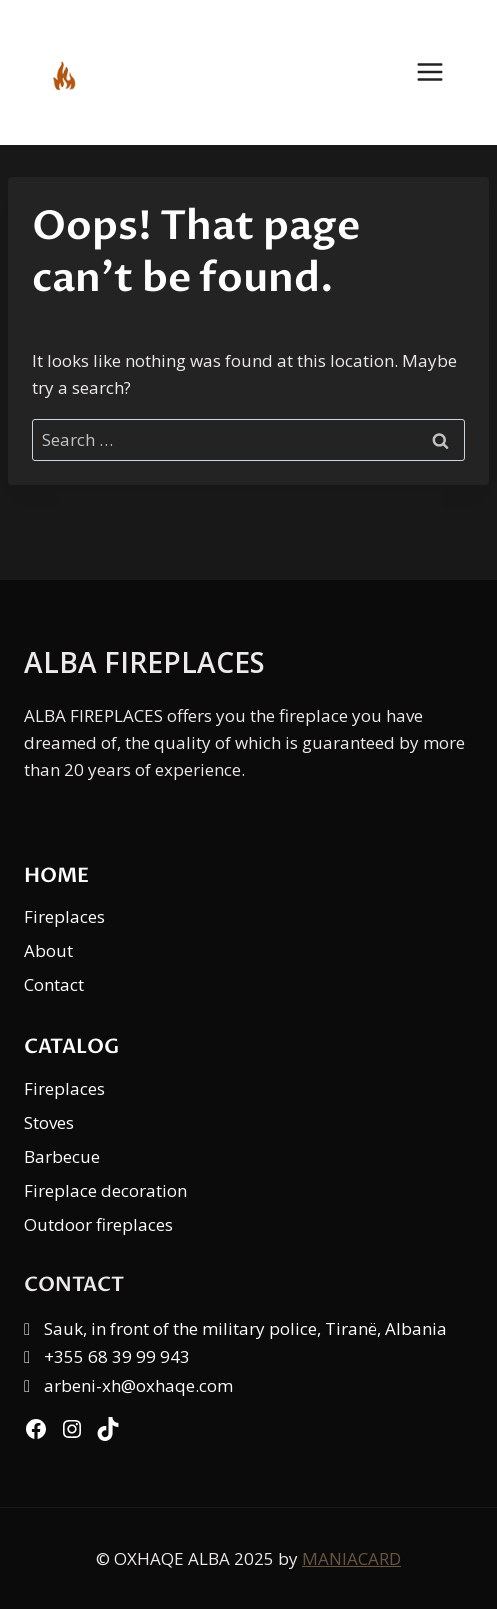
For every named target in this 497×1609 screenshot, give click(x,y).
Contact (54, 984)
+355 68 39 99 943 (117, 1356)
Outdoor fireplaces (98, 1224)
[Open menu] (440, 72)
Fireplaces (64, 916)
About (48, 950)
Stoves (49, 1122)
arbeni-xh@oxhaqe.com (138, 1385)
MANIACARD (351, 1558)
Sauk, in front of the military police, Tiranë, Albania (245, 1328)
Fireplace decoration (105, 1190)
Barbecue (62, 1156)
